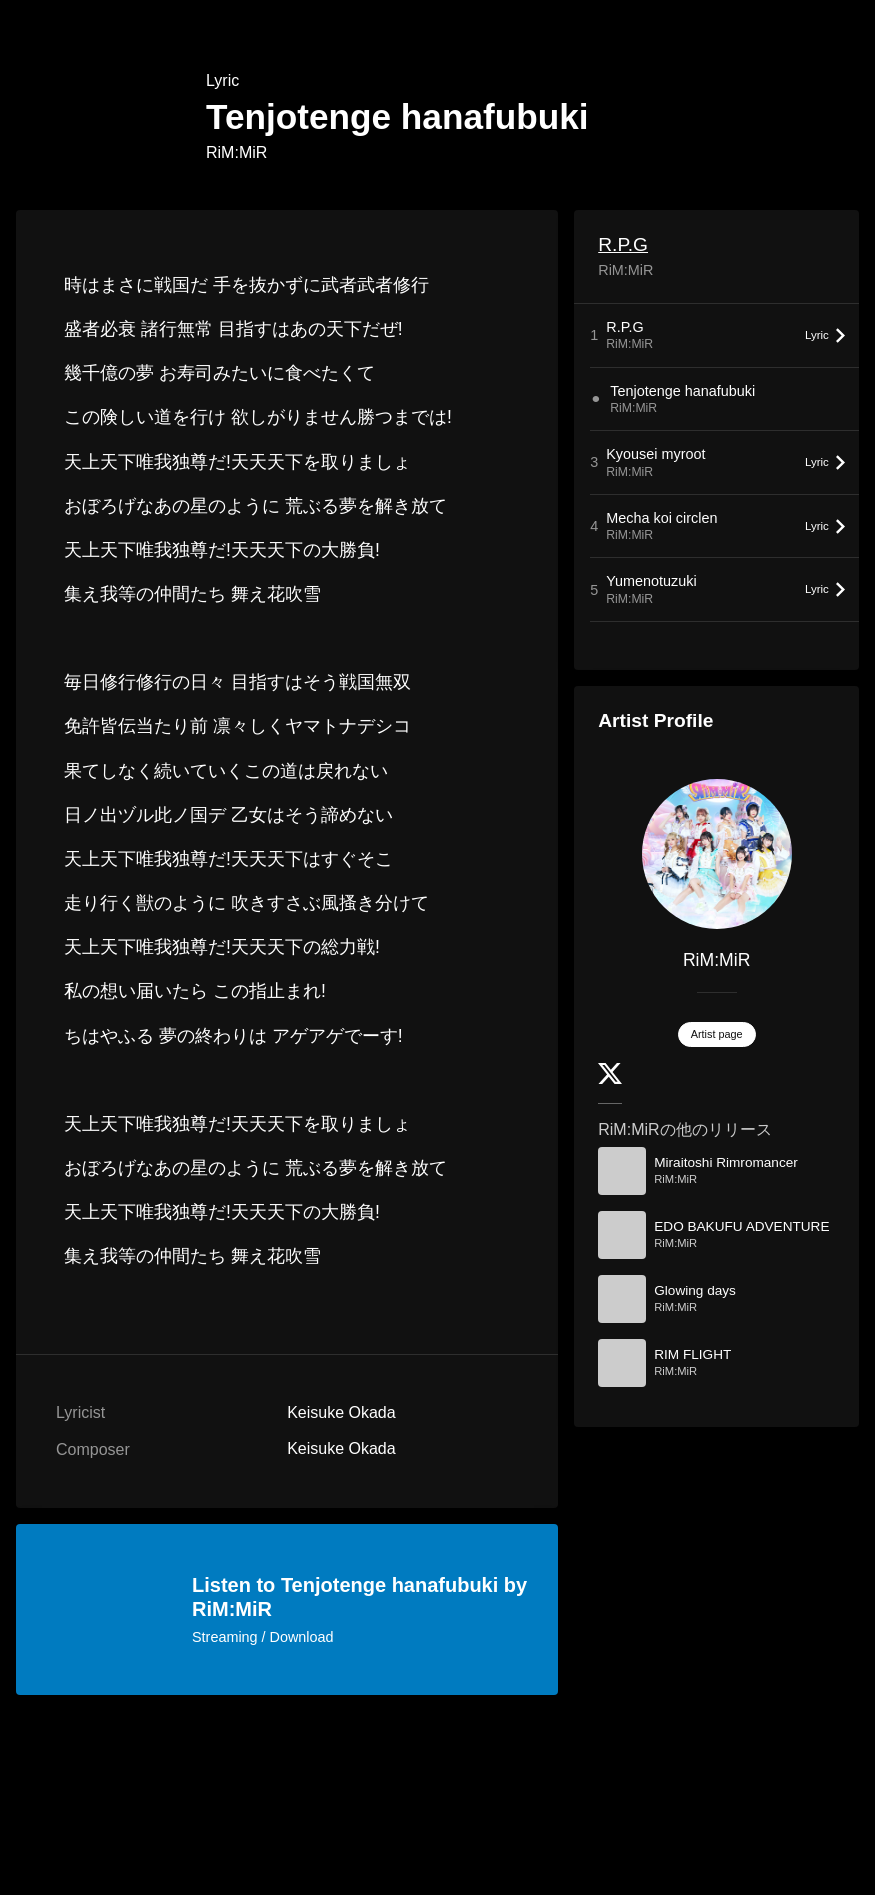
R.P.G (623, 244)
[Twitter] (610, 1079)
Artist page (717, 1034)
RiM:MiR (236, 152)
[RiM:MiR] (716, 854)
